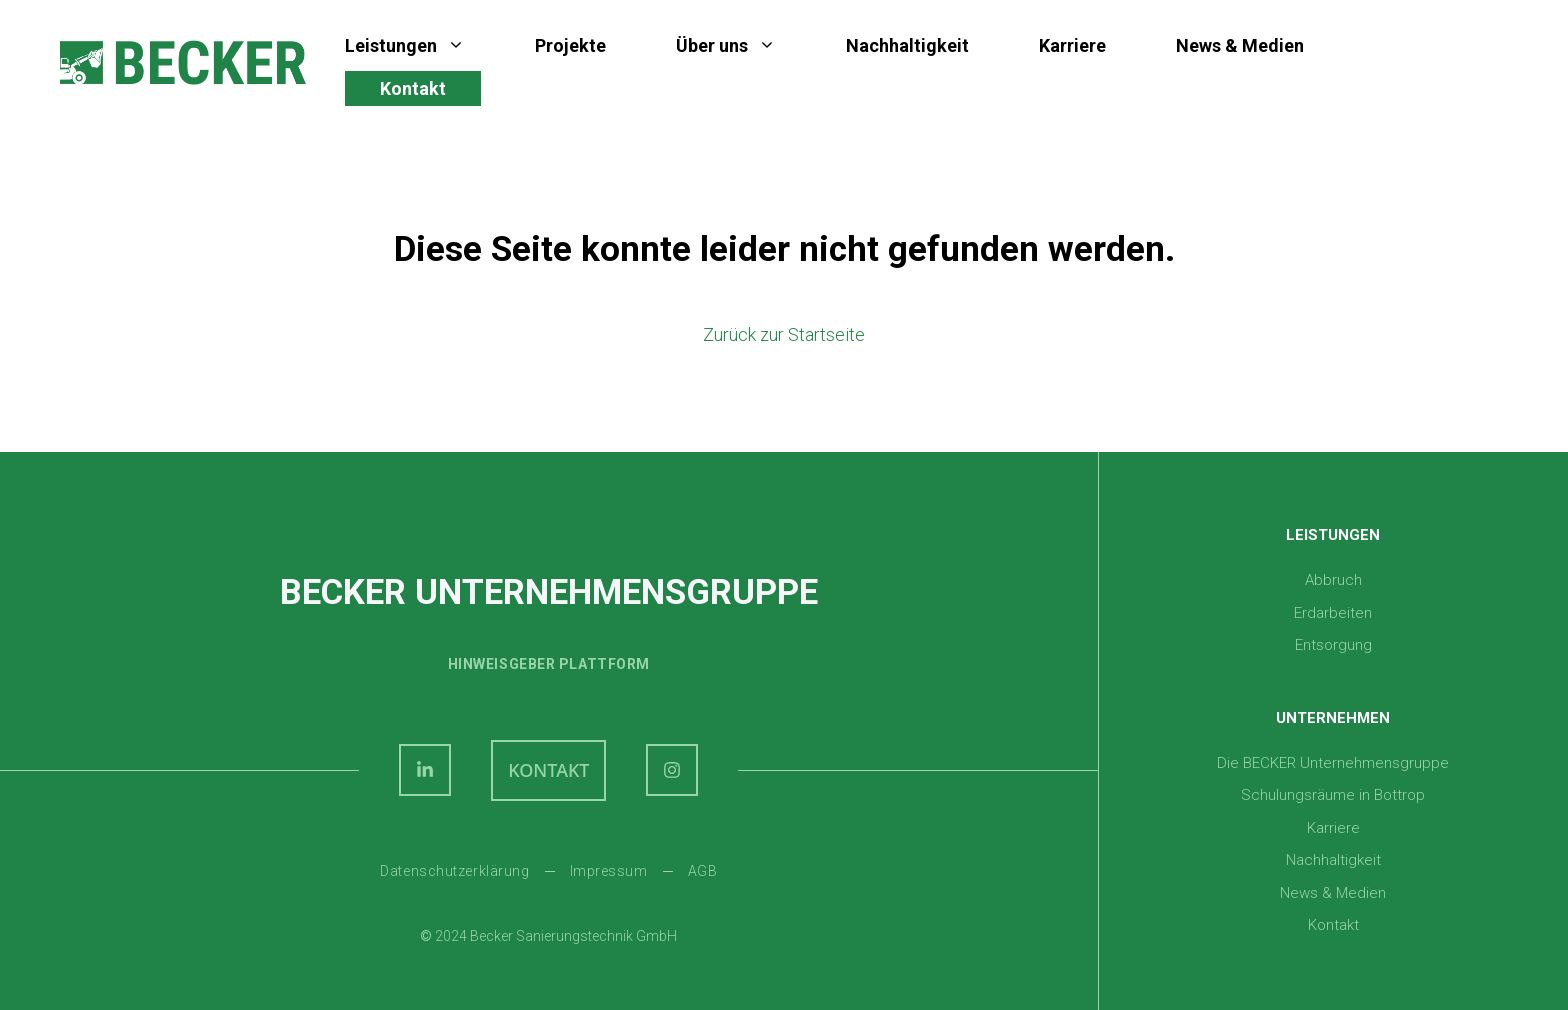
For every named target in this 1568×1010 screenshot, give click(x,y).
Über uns (743, 45)
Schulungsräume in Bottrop (1333, 795)
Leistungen (422, 45)
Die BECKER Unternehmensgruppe (1333, 763)
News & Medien (1240, 45)
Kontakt (413, 88)
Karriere (1072, 45)
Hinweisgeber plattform (549, 664)
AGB (703, 871)
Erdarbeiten (1333, 613)
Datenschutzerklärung (454, 871)
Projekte (570, 45)
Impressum (609, 871)
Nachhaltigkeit (907, 45)
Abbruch (1333, 580)
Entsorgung (1333, 645)
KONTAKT (548, 770)
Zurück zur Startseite (784, 334)
